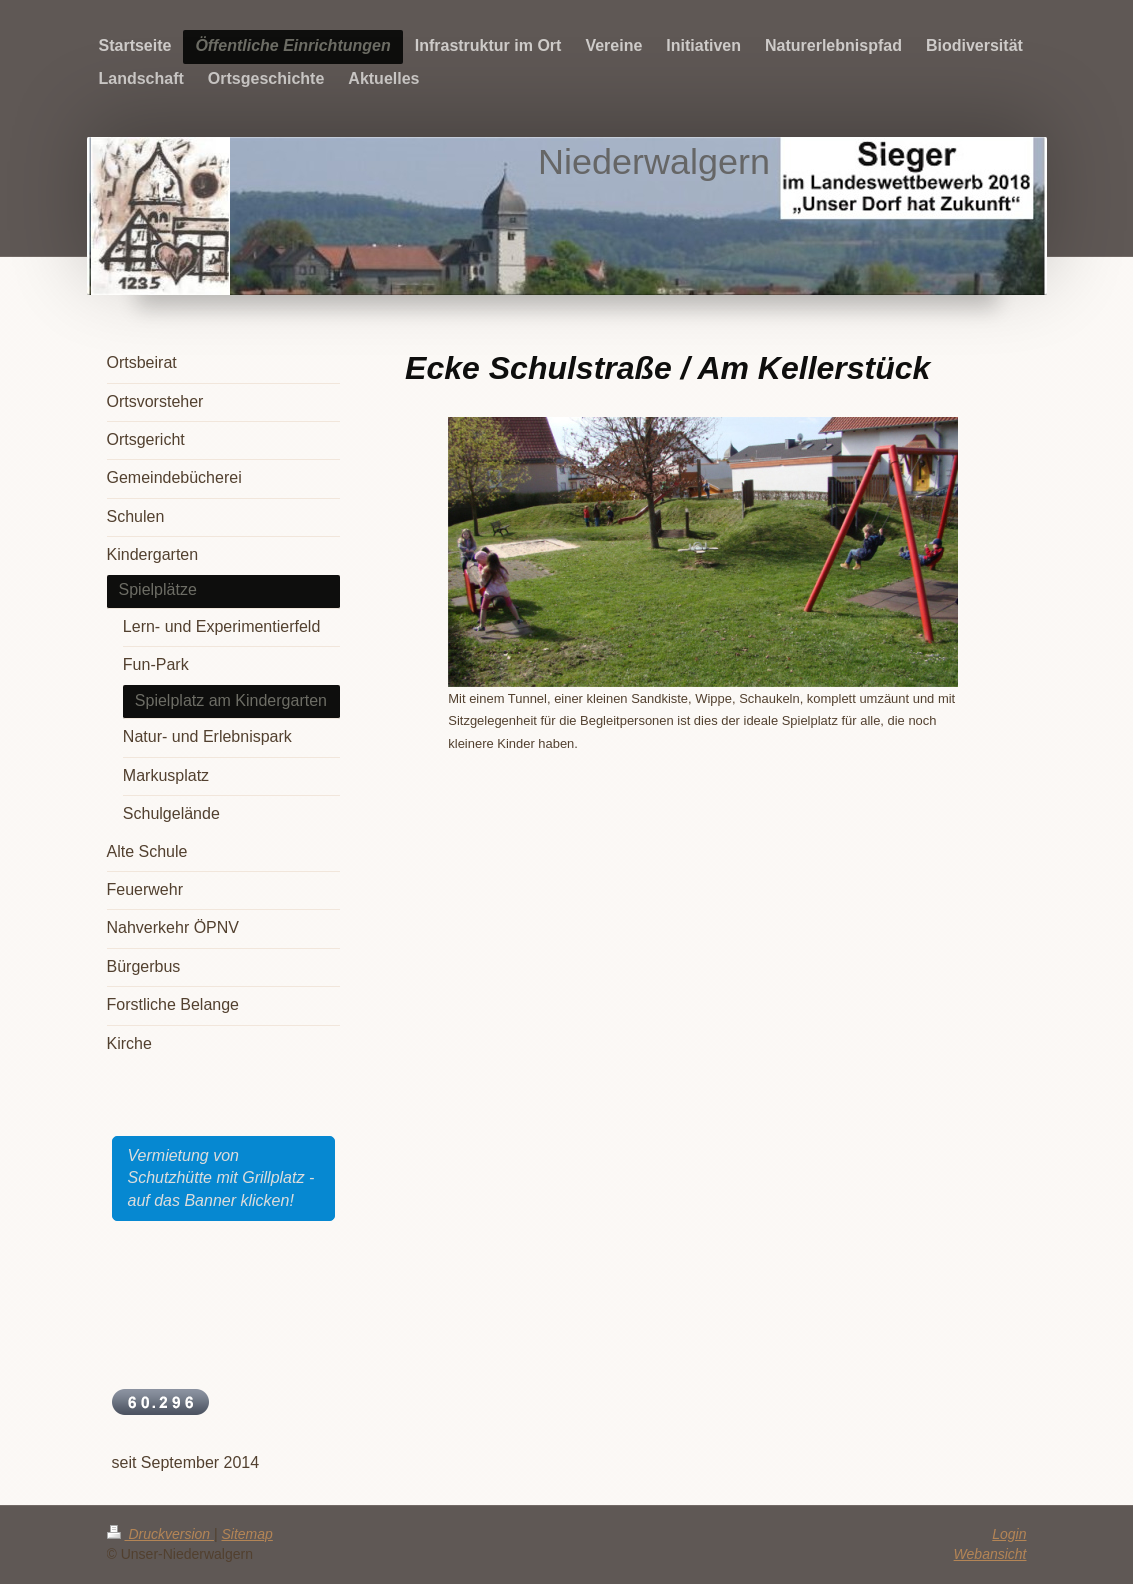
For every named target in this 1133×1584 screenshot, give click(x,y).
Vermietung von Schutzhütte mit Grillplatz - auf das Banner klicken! (221, 1178)
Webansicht (990, 1554)
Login (1009, 1534)
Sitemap (247, 1534)
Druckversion (160, 1534)
